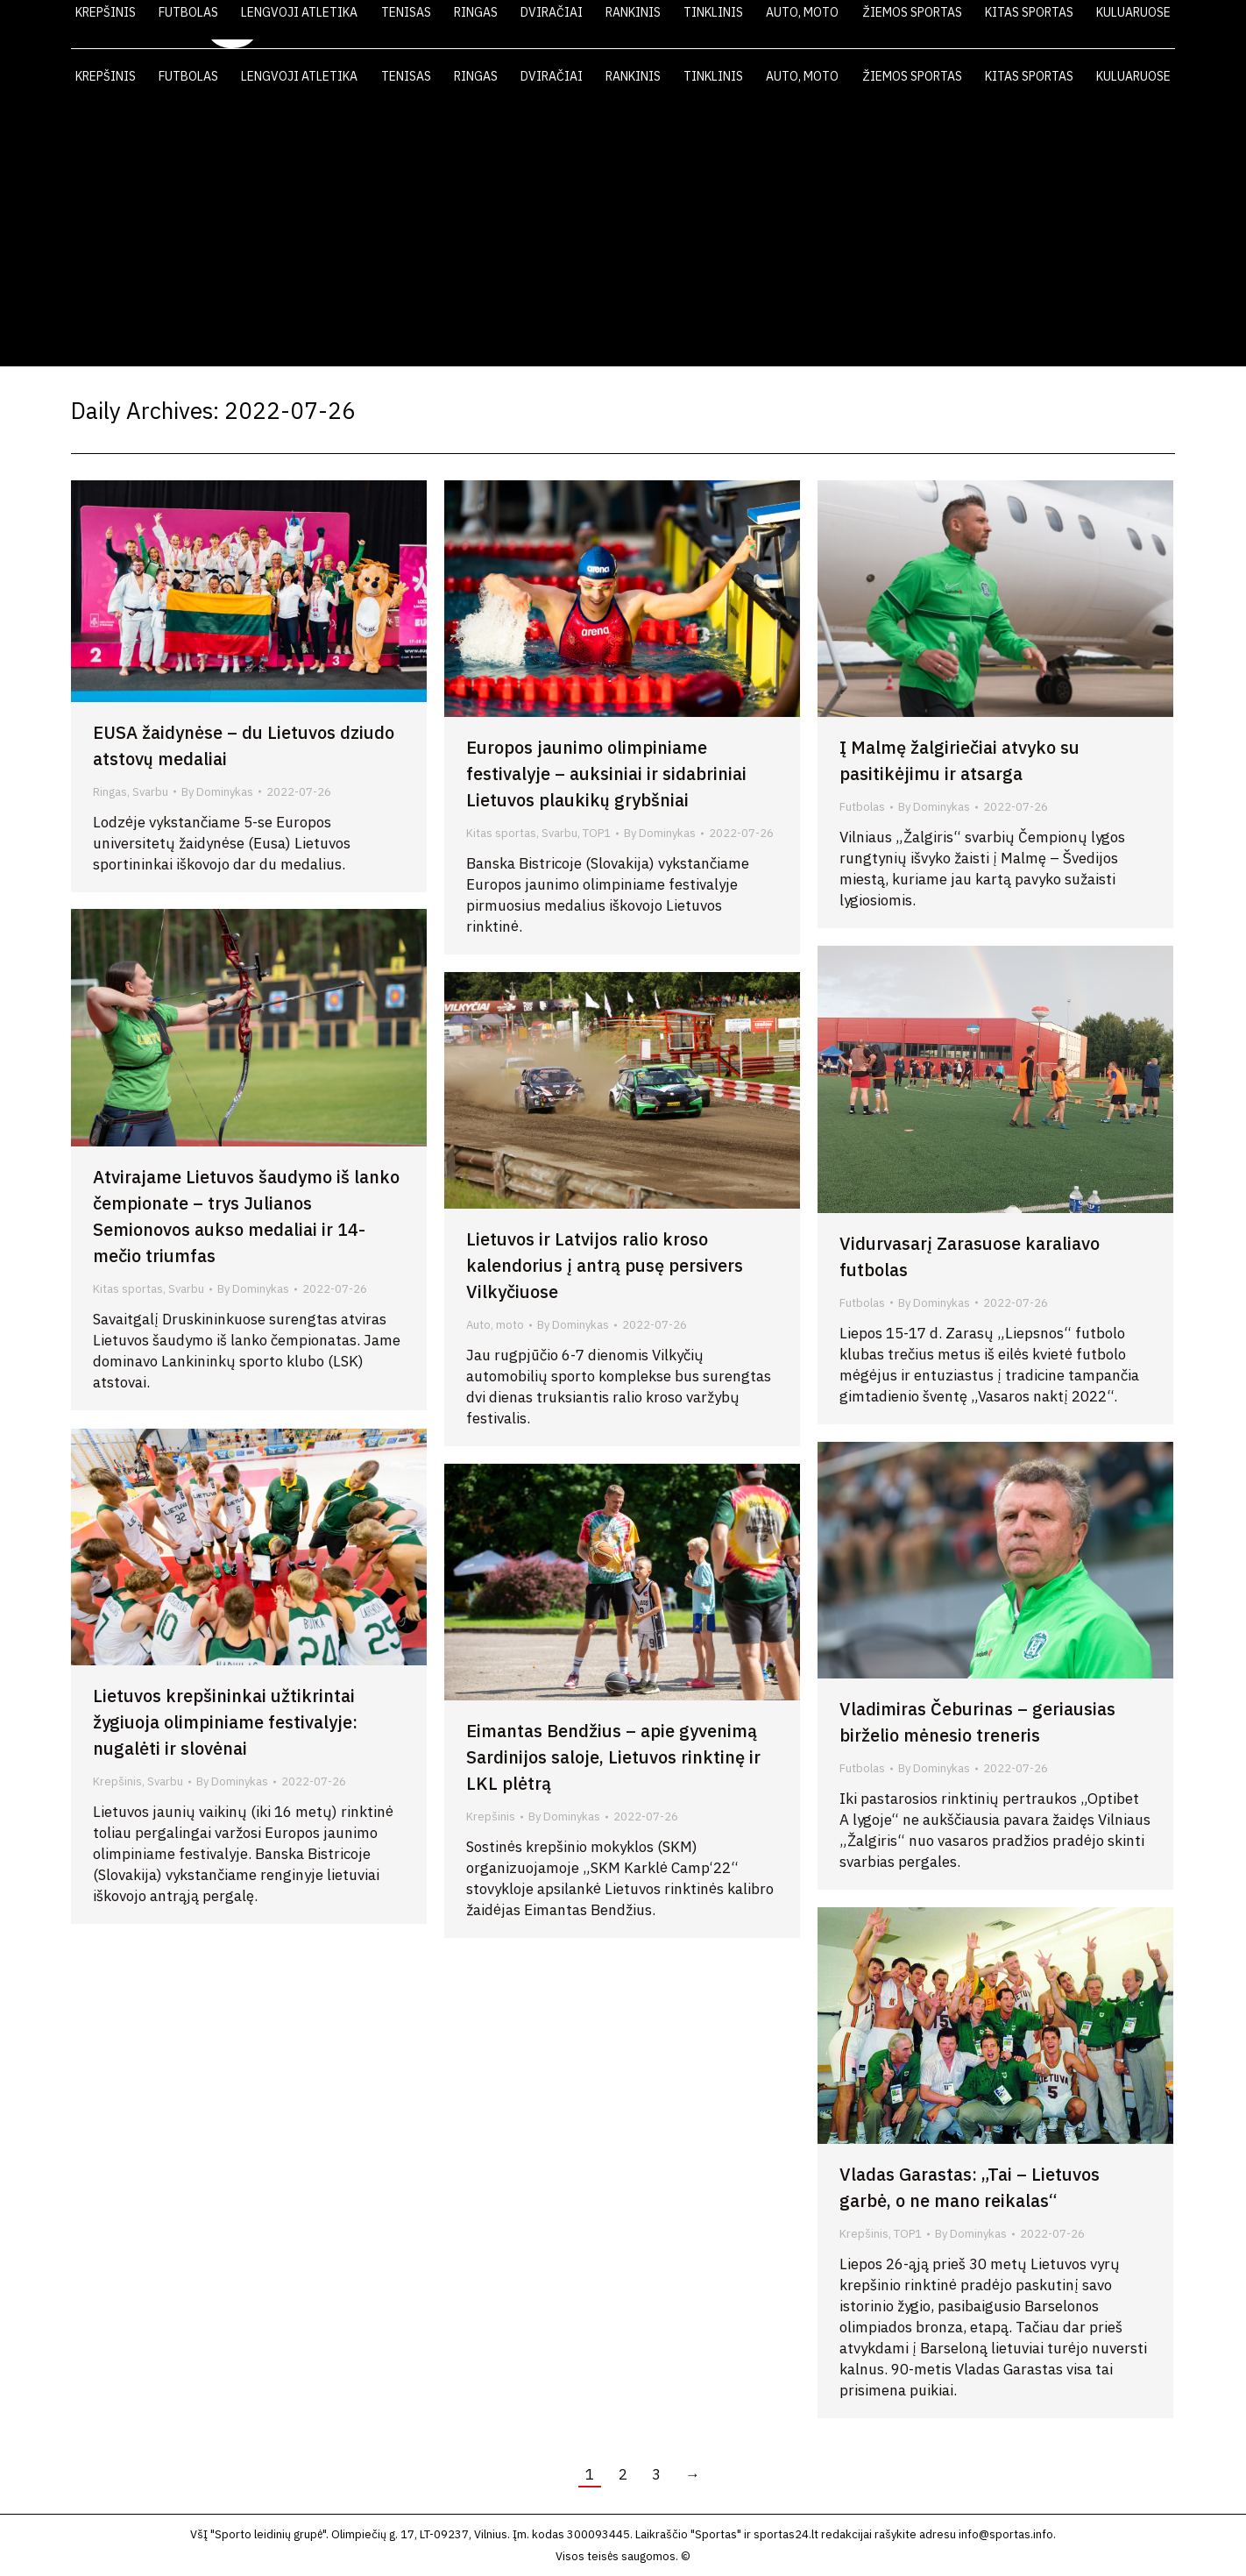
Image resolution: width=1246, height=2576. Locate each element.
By (217, 791)
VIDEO (937, 24)
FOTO (1007, 24)
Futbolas (862, 806)
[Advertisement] (623, 235)
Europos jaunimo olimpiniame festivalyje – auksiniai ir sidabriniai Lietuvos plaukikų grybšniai (606, 773)
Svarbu (150, 791)
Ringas (110, 791)
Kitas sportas (501, 833)
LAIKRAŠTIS (847, 24)
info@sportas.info (1006, 2534)
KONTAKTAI (1092, 24)
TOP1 (597, 833)
